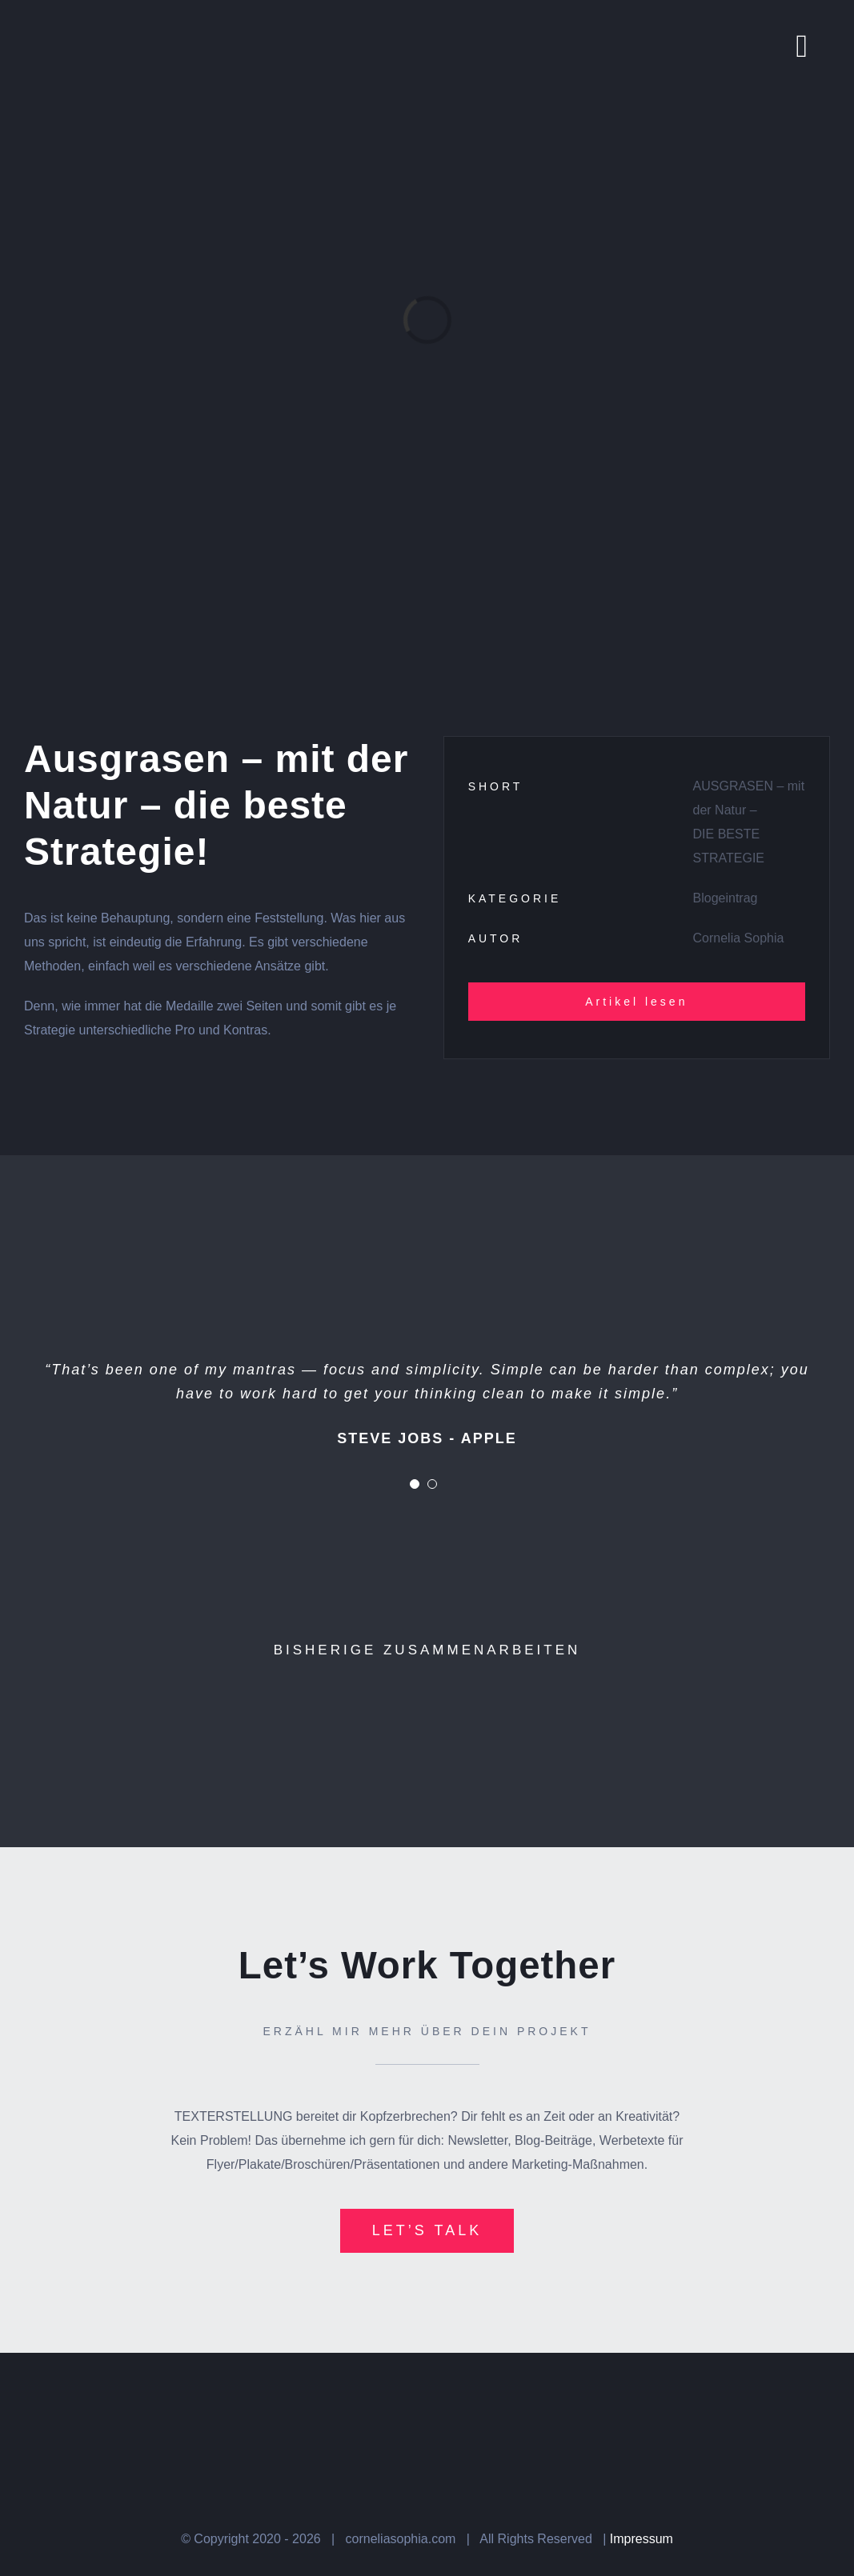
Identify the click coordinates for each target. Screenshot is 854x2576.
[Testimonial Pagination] (414, 1484)
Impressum (641, 2539)
